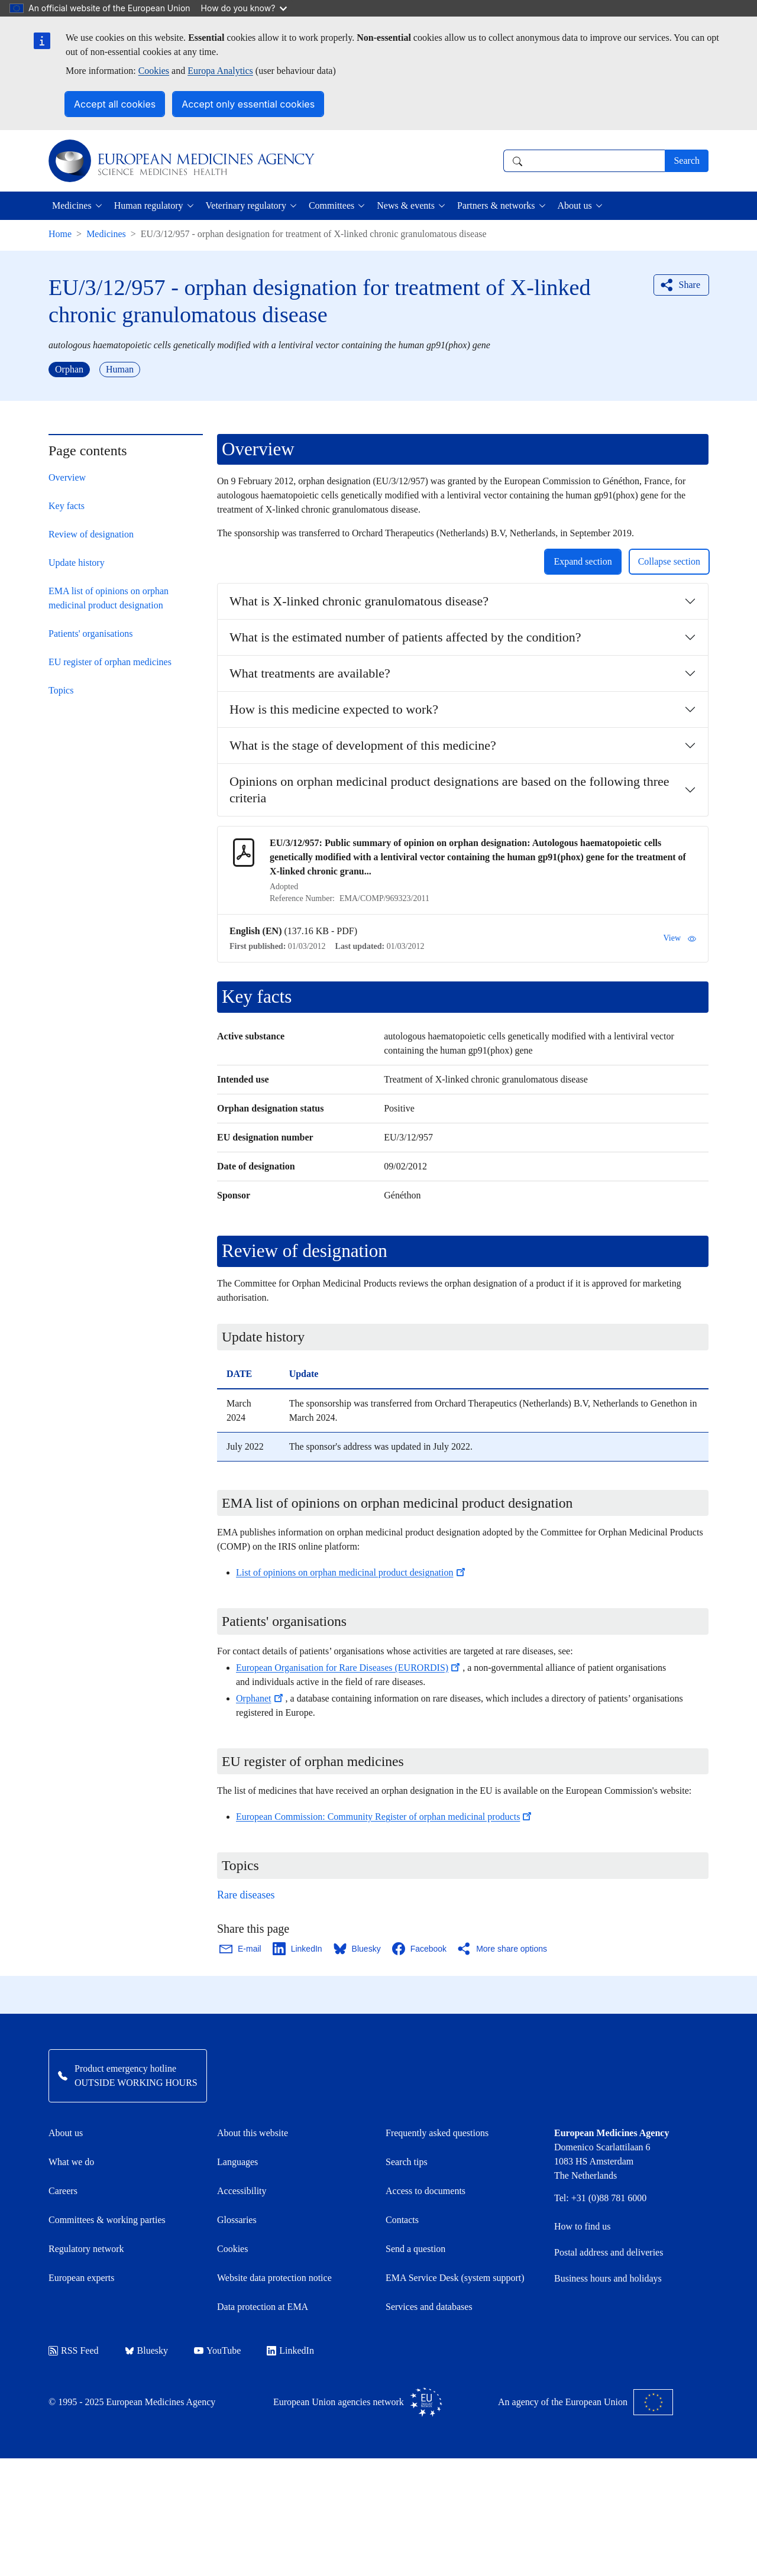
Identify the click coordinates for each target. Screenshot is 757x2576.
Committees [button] (331, 205)
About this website (252, 2133)
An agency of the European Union (585, 2402)
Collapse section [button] (669, 561)
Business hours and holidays (608, 2278)
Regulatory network (86, 2249)
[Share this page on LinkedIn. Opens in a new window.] (298, 1949)
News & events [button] (406, 205)
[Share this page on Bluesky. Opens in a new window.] (357, 1949)
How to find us (582, 2226)
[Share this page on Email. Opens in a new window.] (241, 1949)
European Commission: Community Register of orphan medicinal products (385, 1817)
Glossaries (237, 2220)
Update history (76, 563)
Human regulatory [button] (148, 205)
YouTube (217, 2350)
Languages (237, 2162)
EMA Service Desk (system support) (455, 2278)
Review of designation (91, 534)
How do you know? (244, 8)
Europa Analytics (220, 71)
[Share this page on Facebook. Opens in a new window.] (420, 1949)
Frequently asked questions (437, 2133)
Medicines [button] (72, 205)
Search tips (407, 2162)
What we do (71, 2162)
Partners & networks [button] (496, 205)
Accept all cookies (115, 104)
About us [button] (575, 205)
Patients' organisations (90, 633)
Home (60, 234)
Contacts (402, 2220)
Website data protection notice (274, 2278)
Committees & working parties (107, 2220)
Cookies (153, 71)
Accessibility (242, 2191)
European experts (81, 2278)
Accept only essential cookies (248, 104)
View (680, 938)
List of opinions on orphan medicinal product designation (352, 1572)
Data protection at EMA (262, 2307)
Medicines (106, 234)
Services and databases (429, 2307)
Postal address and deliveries (608, 2252)
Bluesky (146, 2350)
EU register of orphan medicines (110, 662)
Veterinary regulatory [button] (246, 205)
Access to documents (425, 2191)
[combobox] (584, 161)
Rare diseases (245, 1895)
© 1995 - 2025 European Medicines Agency (131, 2402)
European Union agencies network (357, 2402)
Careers (62, 2191)
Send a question (415, 2249)
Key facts (66, 506)
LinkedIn (290, 2350)
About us (65, 2133)
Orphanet (261, 1698)
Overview (67, 477)
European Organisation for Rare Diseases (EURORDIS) (349, 1668)
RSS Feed (73, 2350)
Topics (60, 690)
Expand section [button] (583, 561)
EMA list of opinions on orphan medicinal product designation (108, 598)
